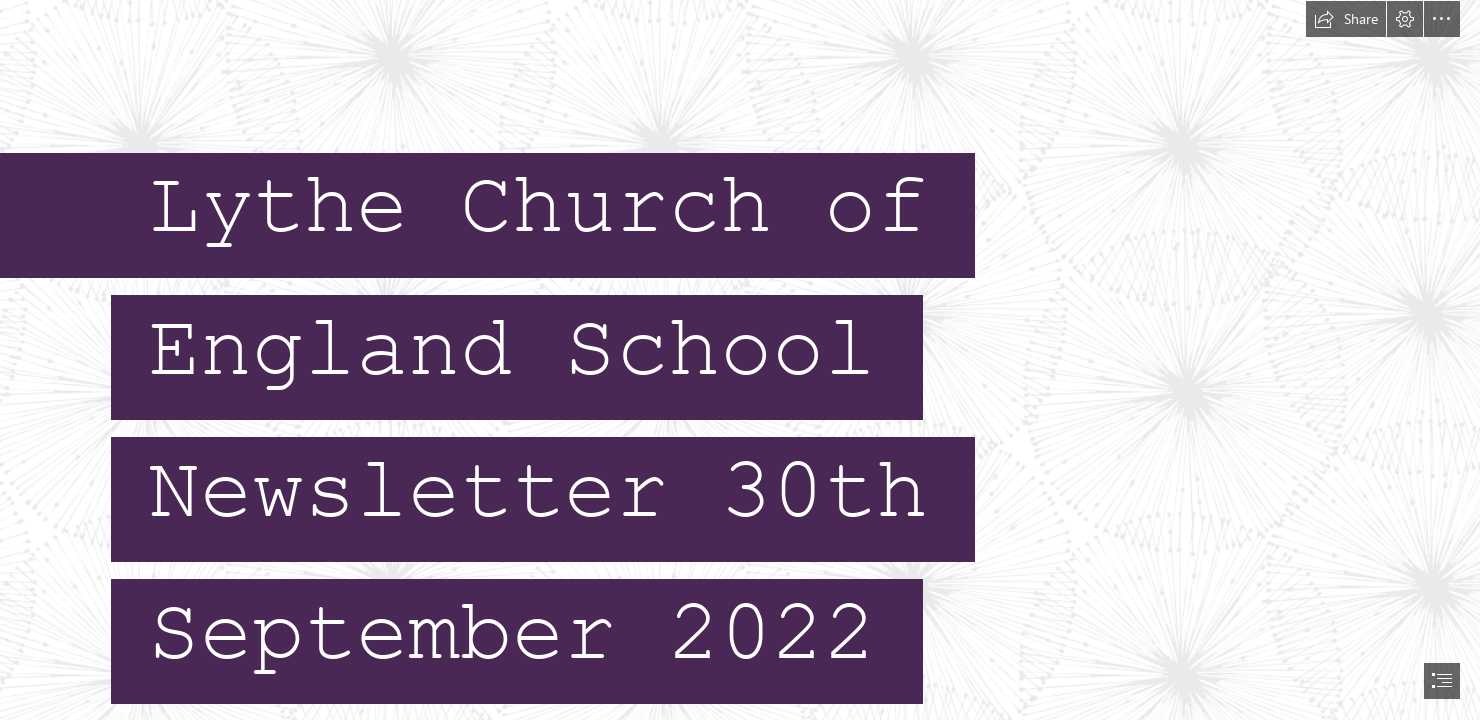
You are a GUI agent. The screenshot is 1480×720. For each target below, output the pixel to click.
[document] (740, 360)
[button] (1346, 19)
